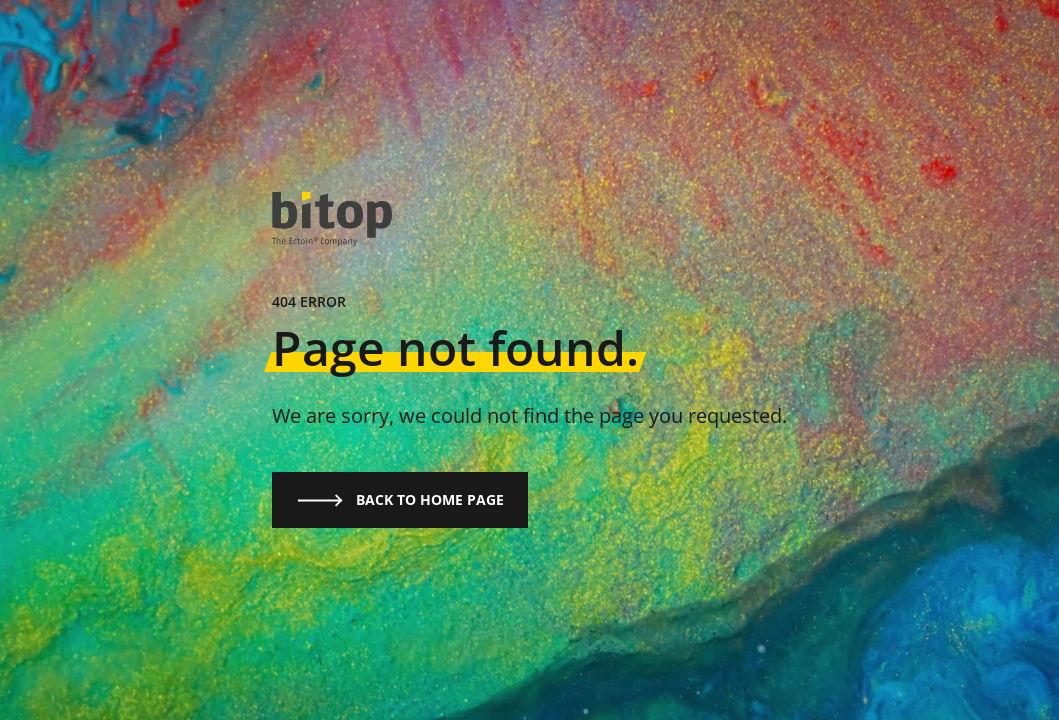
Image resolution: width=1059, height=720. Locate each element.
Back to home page (400, 500)
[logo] (332, 219)
